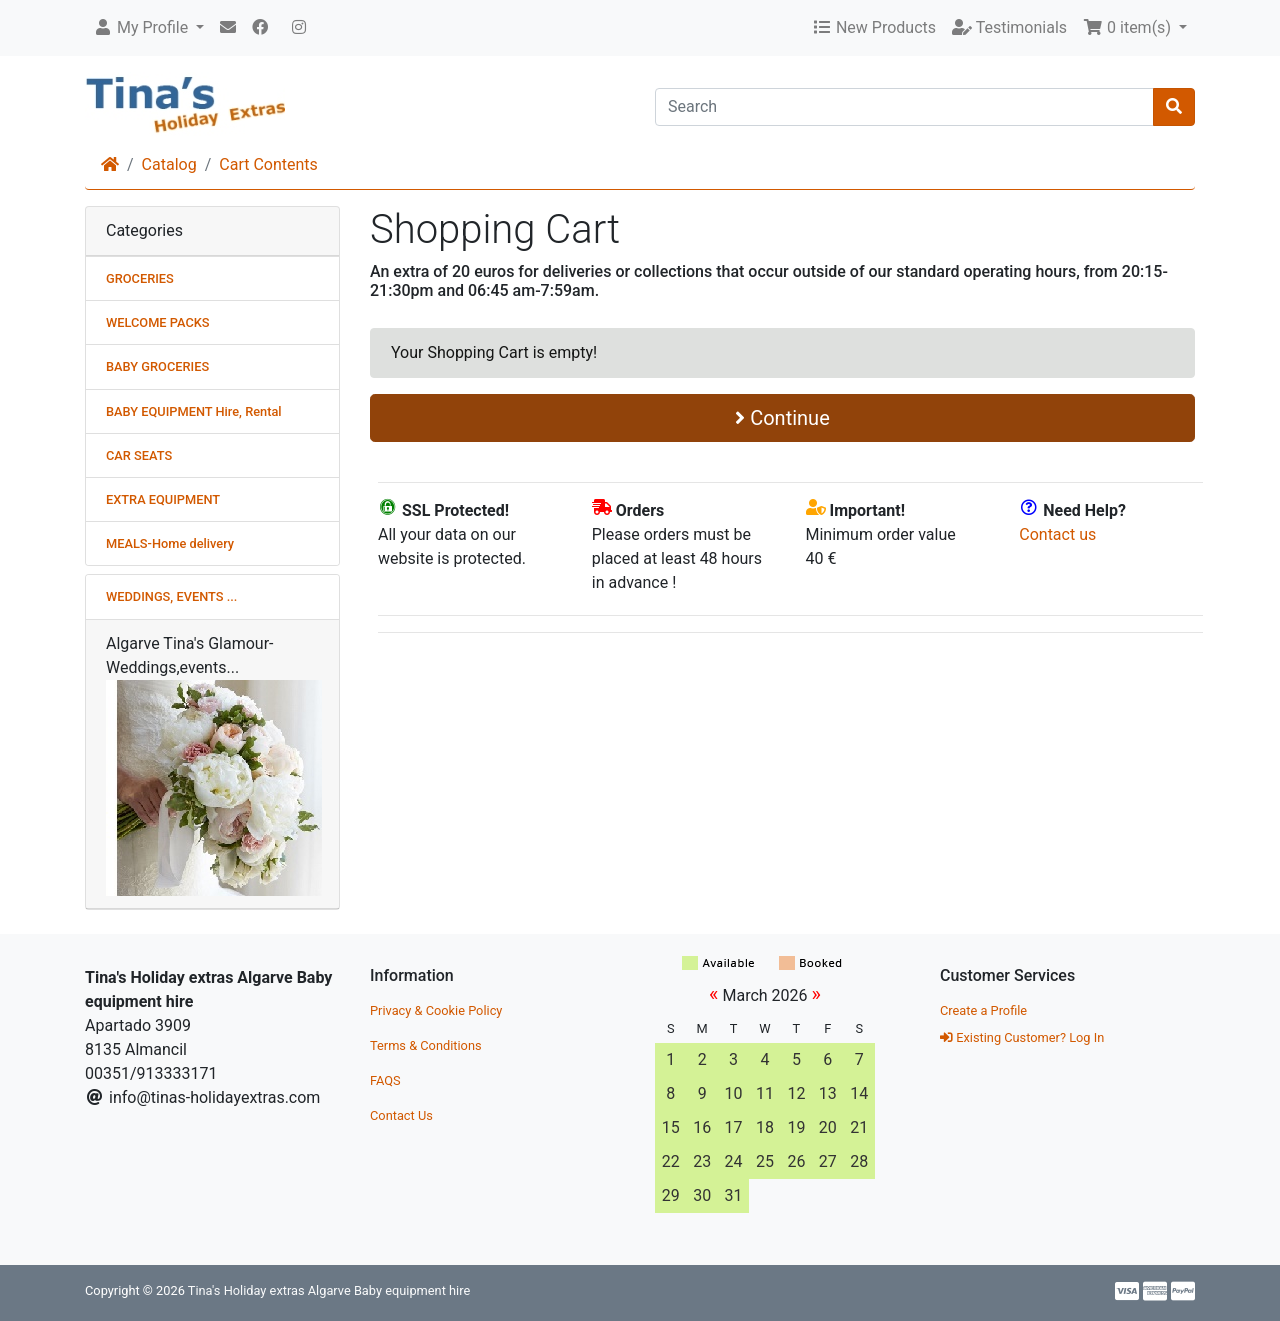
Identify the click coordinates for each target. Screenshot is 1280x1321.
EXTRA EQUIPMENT (163, 499)
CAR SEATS (139, 455)
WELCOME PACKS (158, 322)
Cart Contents (268, 164)
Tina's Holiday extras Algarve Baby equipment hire (329, 1290)
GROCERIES (140, 278)
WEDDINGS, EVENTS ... (171, 596)
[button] (148, 28)
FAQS (385, 1080)
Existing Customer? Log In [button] (1022, 1037)
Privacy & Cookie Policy (436, 1010)
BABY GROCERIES (157, 366)
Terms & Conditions (426, 1045)
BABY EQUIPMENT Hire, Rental (194, 411)
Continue (782, 418)
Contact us (1057, 534)
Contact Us (401, 1115)
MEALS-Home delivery (170, 543)
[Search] (904, 107)
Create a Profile (983, 1010)
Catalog (169, 164)
